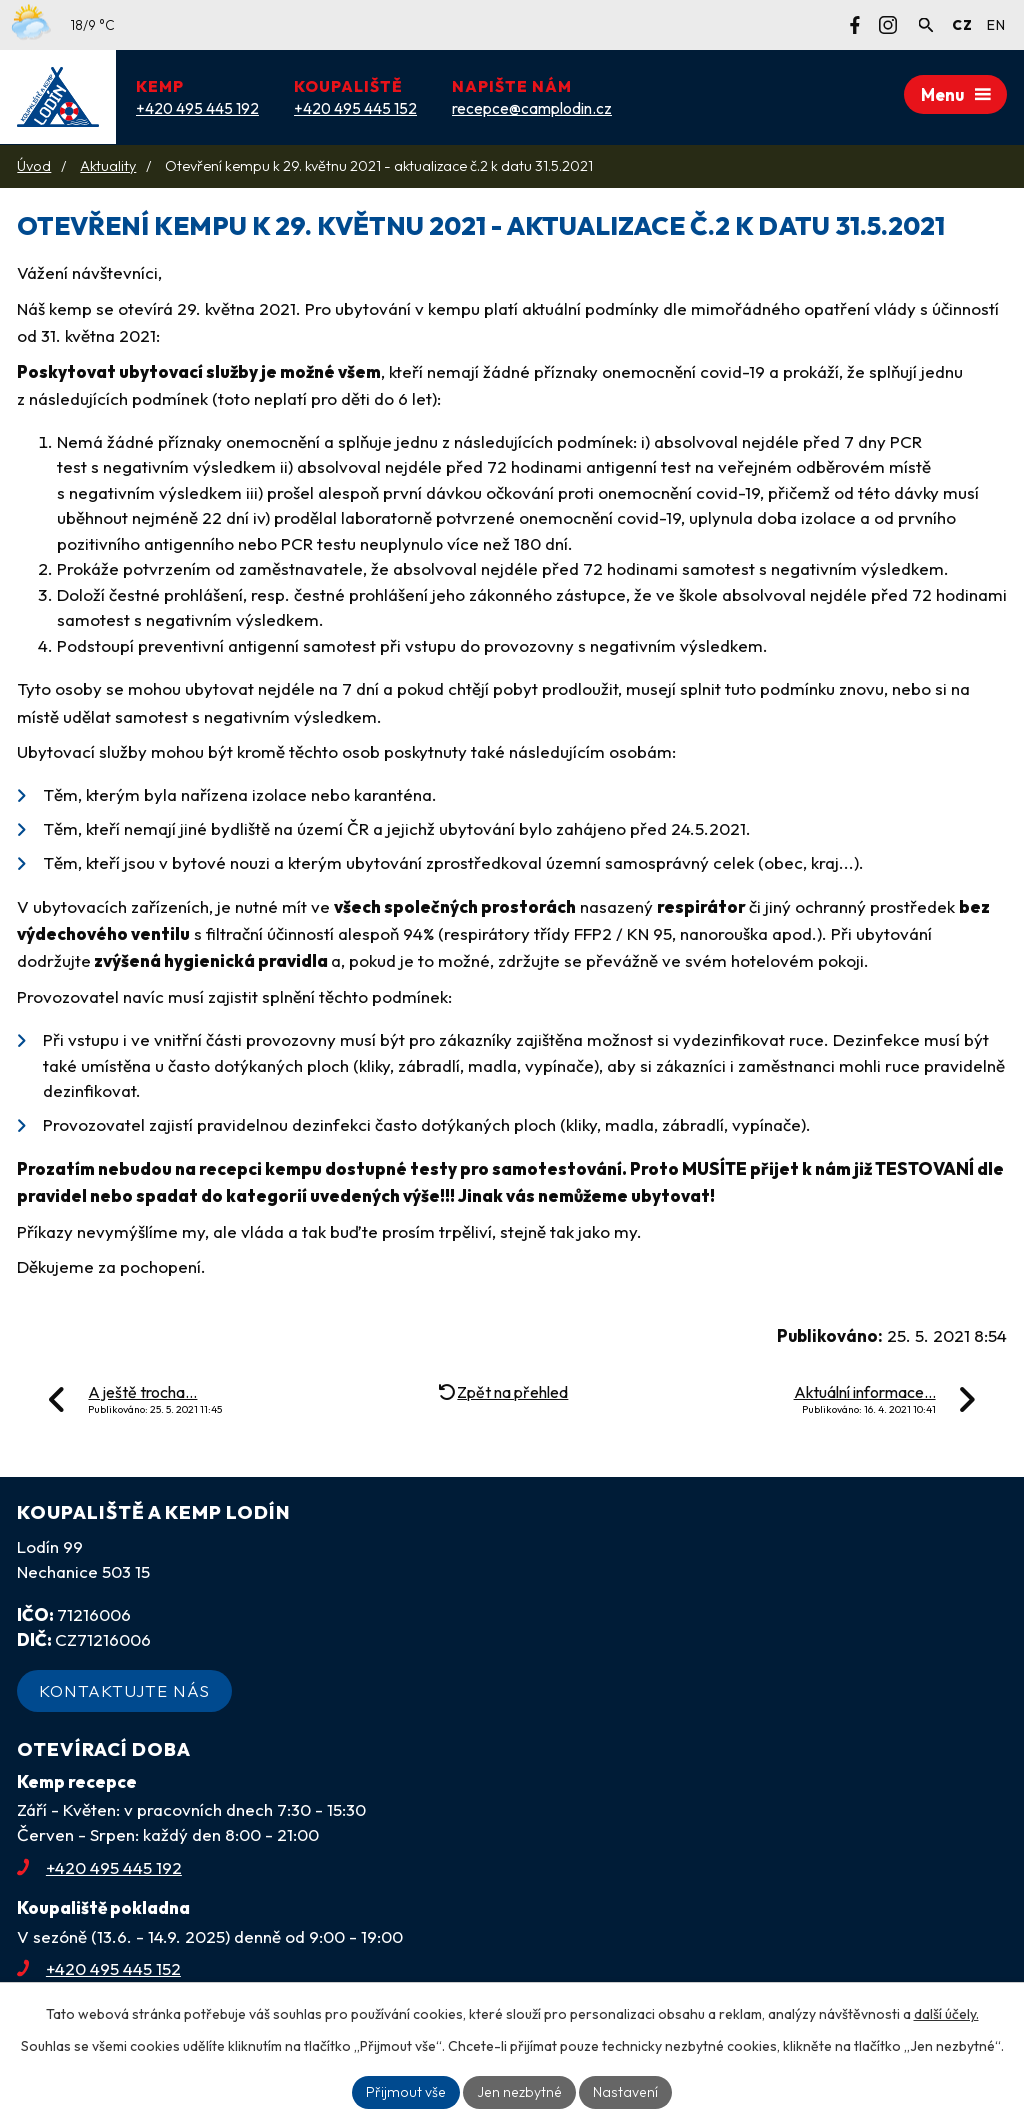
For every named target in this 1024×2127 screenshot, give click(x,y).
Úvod (34, 166)
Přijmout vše (409, 2092)
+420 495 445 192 (99, 1867)
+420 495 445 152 (99, 1968)
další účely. (946, 2014)
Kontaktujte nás (124, 1690)
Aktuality (108, 166)
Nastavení (622, 2092)
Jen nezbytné (519, 2092)
